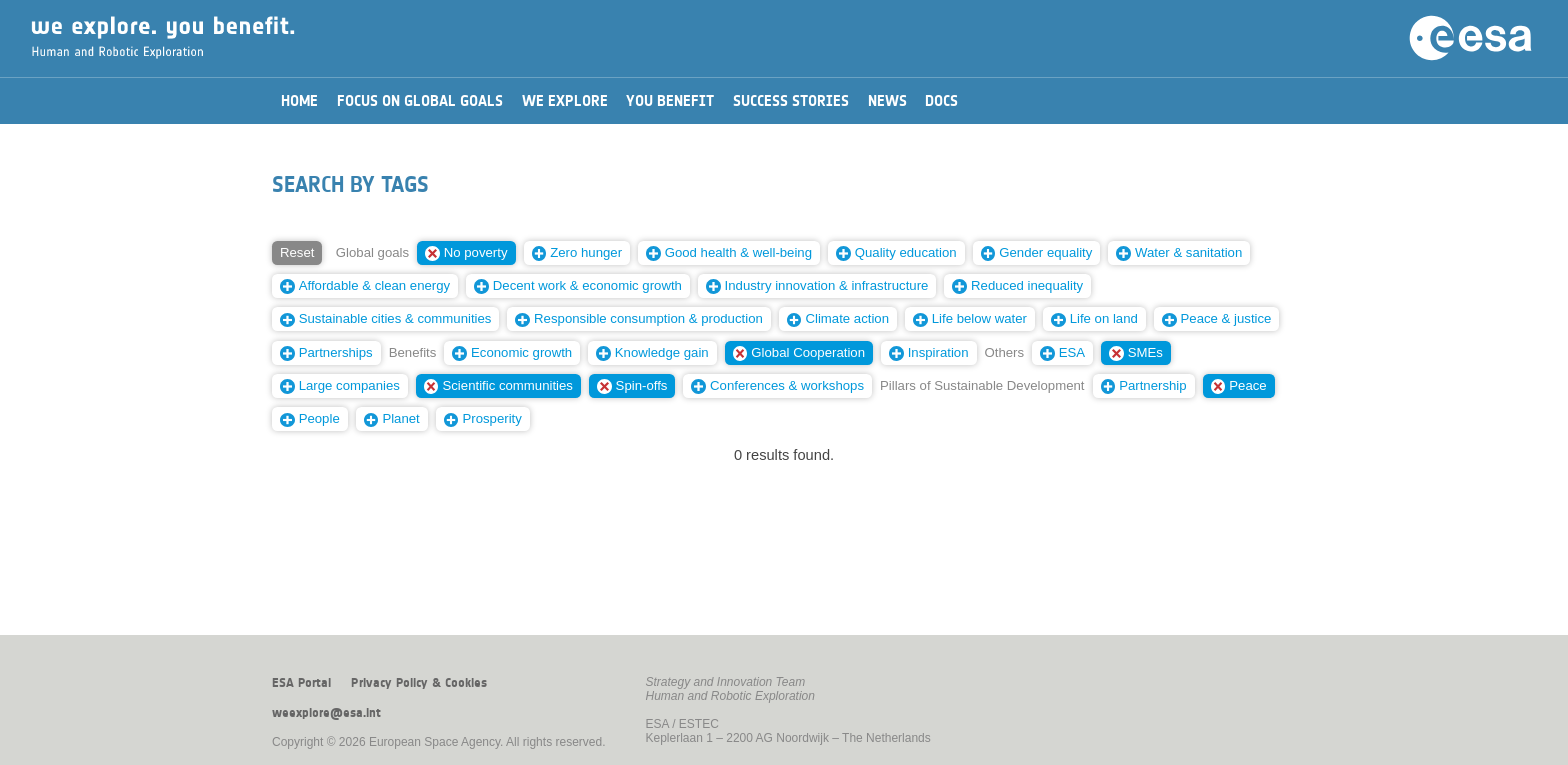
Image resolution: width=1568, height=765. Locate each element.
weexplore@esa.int (326, 713)
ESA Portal (301, 683)
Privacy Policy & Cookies (419, 683)
